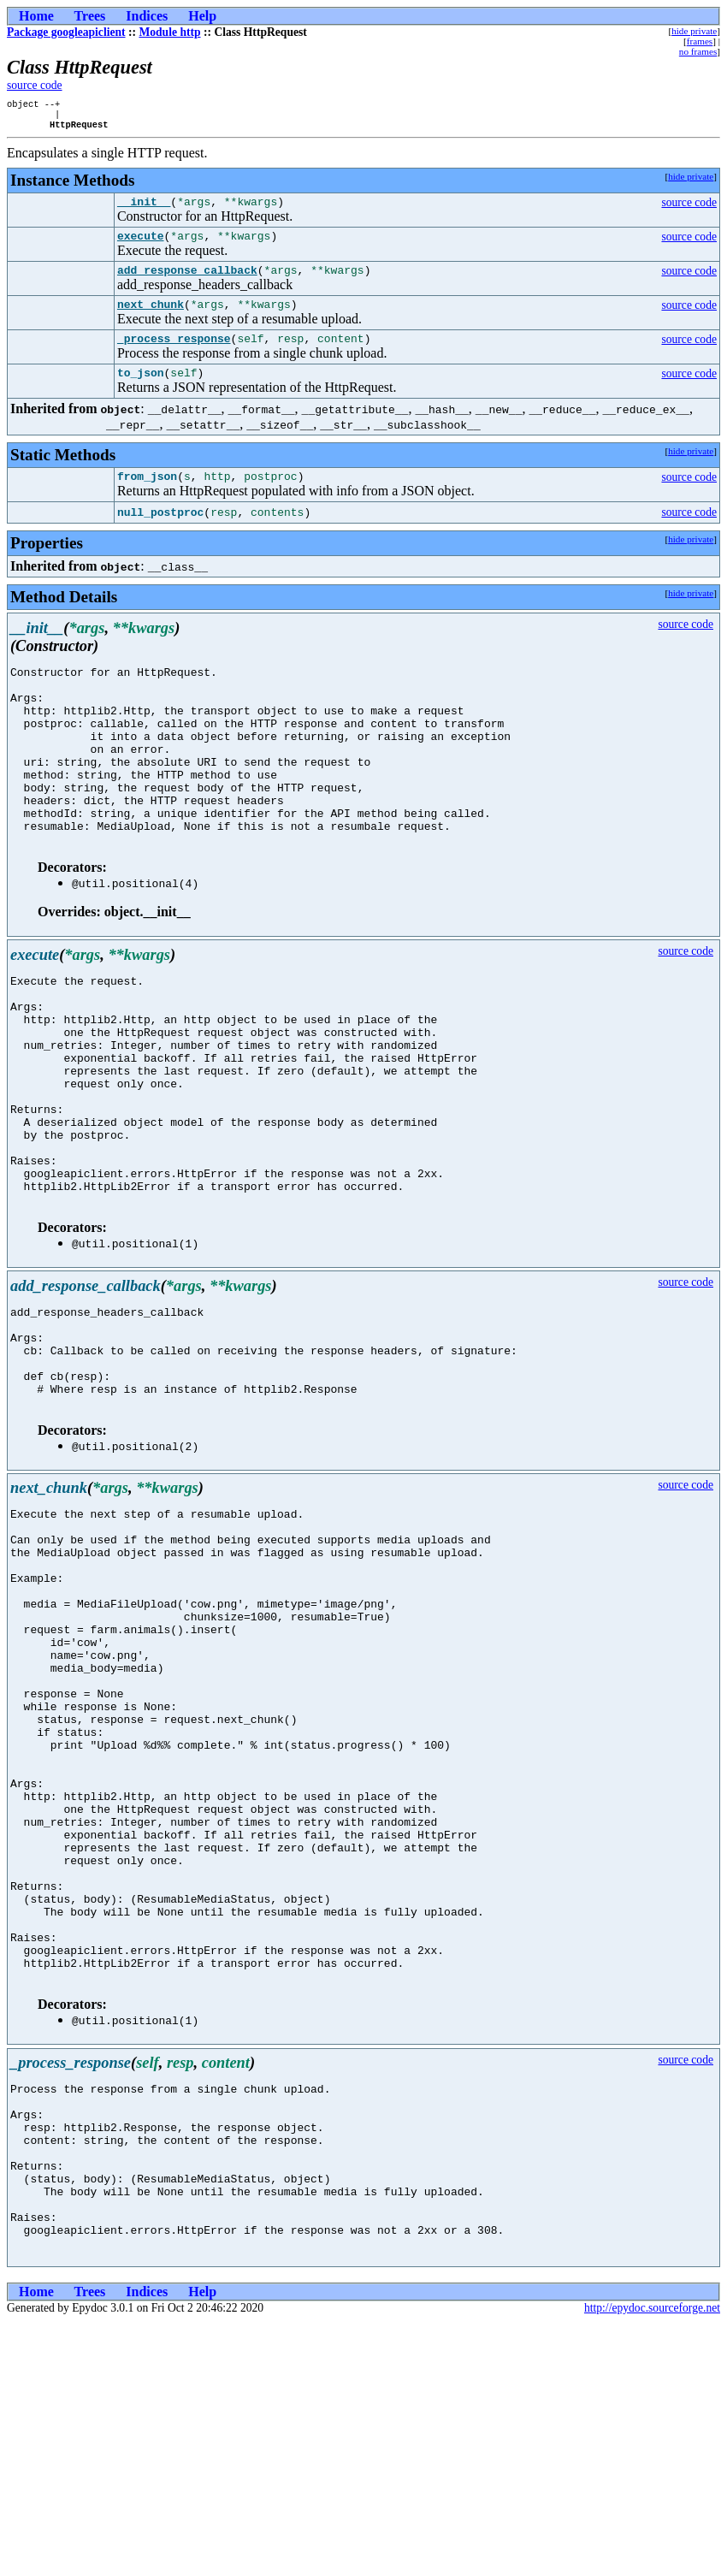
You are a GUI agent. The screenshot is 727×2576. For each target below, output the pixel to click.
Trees (90, 16)
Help (202, 16)
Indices (147, 16)
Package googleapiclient (66, 32)
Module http (169, 32)
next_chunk (150, 319)
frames (699, 41)
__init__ (143, 208)
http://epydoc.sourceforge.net (652, 2561)
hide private (694, 31)
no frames (698, 51)
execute (140, 245)
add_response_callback (187, 282)
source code (34, 85)
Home (36, 16)
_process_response (174, 356)
